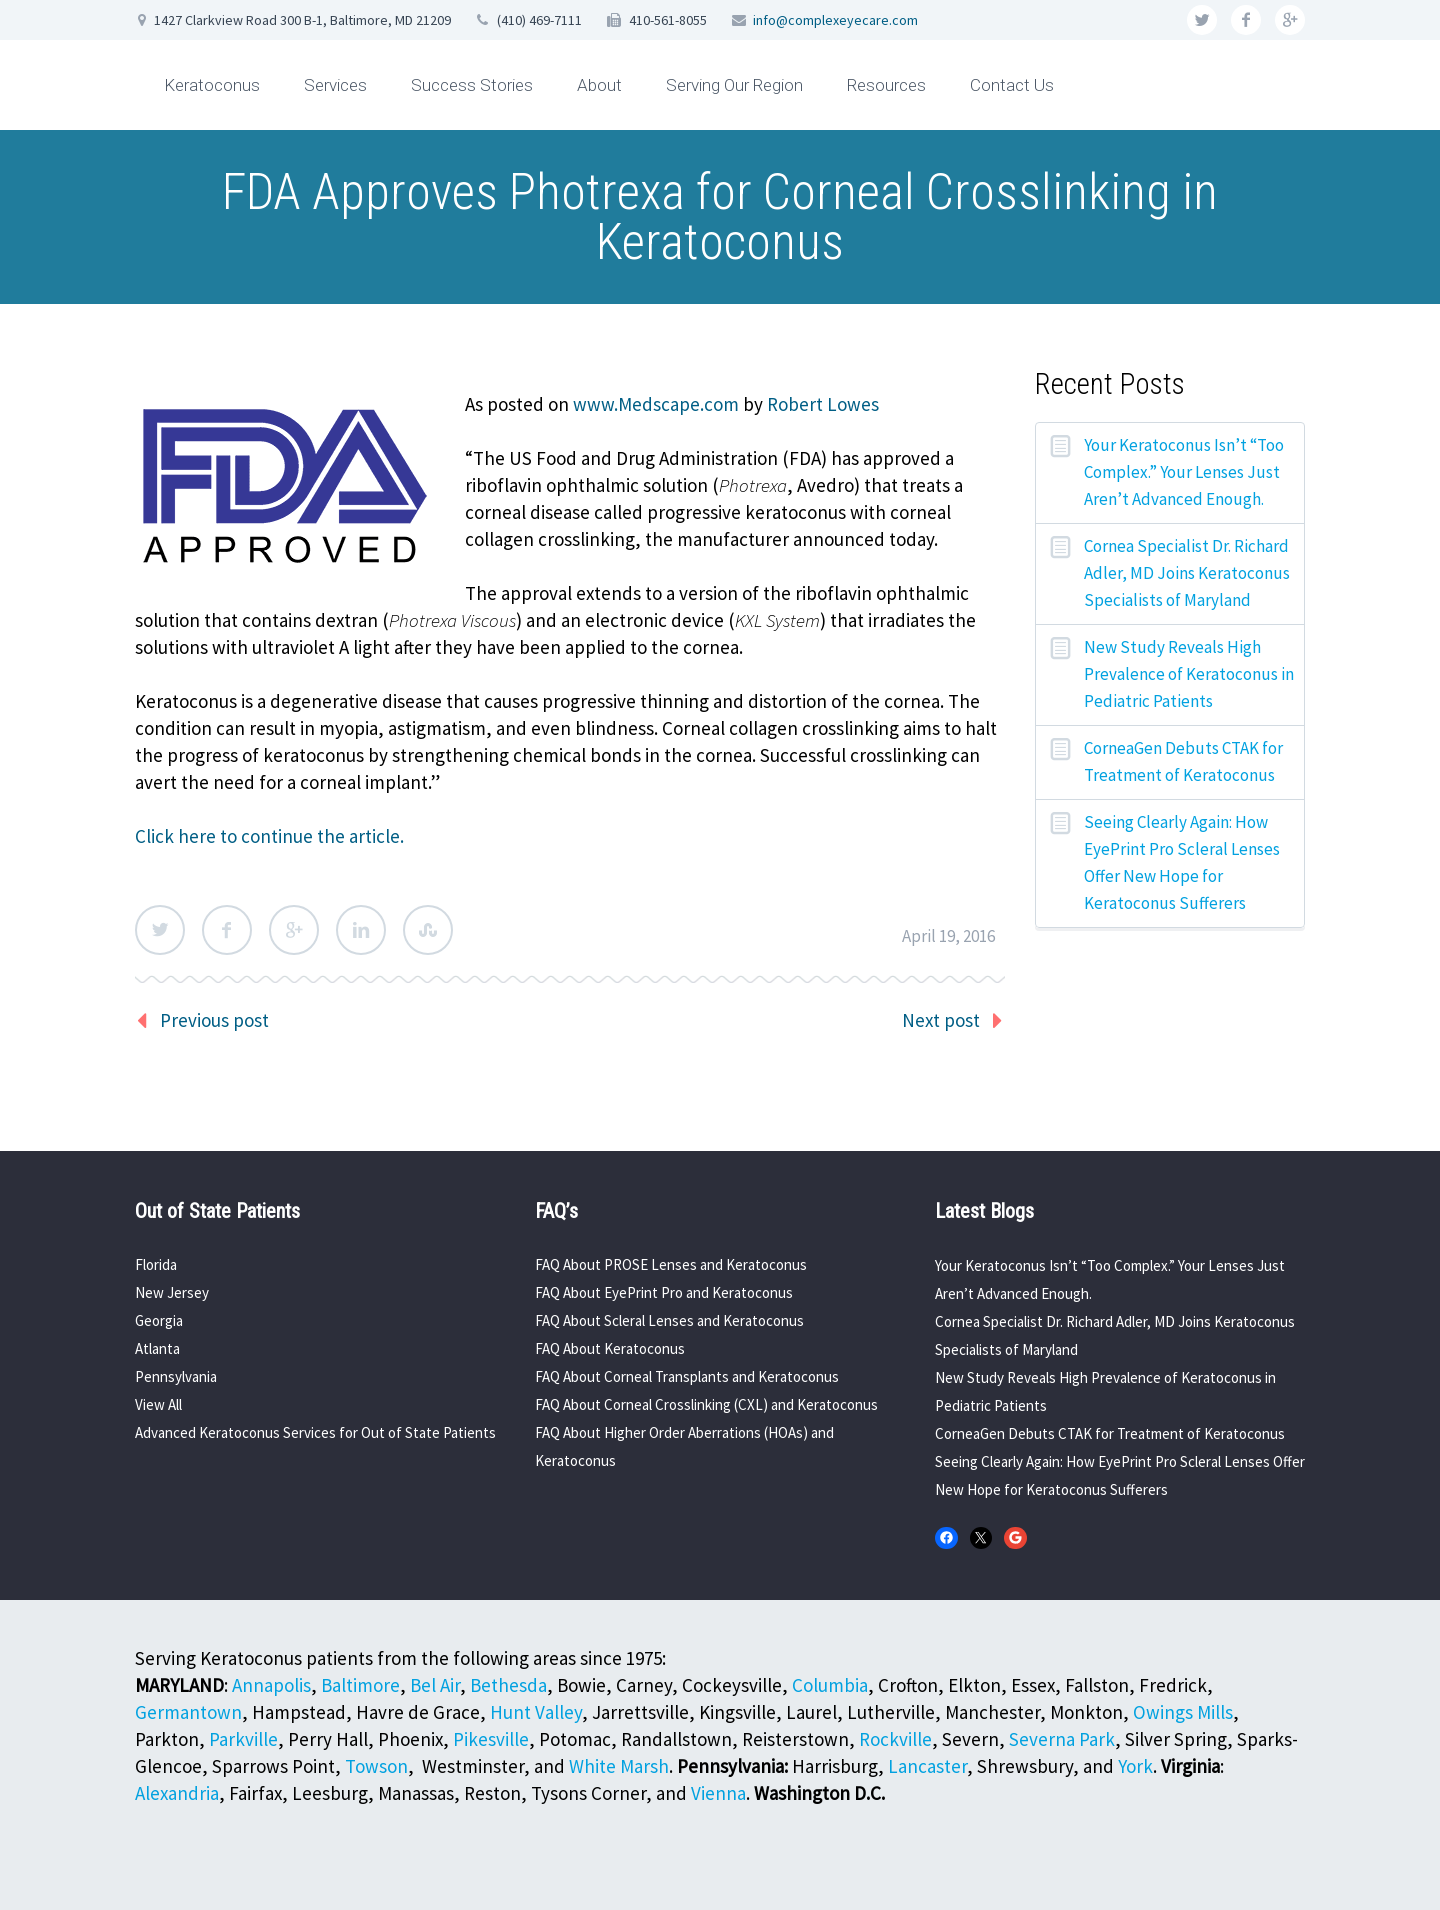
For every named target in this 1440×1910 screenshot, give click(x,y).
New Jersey (172, 1292)
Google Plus (294, 930)
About (599, 85)
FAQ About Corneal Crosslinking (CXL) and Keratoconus (706, 1404)
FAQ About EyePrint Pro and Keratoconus (664, 1292)
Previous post (214, 1020)
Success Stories (472, 85)
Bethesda (508, 1685)
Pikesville (491, 1739)
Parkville (243, 1739)
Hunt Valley (536, 1712)
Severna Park (1062, 1739)
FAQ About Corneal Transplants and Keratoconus (687, 1376)
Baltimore (360, 1685)
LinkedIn (361, 930)
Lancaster (927, 1766)
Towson (376, 1766)
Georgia (159, 1320)
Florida (156, 1264)
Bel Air (435, 1685)
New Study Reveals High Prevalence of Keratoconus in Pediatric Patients (1189, 674)
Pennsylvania (176, 1376)
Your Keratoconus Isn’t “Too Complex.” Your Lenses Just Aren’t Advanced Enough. (1184, 472)
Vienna (718, 1793)
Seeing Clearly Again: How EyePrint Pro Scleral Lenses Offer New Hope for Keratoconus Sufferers (1182, 862)
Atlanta (157, 1348)
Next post (941, 1020)
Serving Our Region (734, 85)
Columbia (830, 1685)
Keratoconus (212, 85)
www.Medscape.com (656, 404)
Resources (886, 85)
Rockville (895, 1739)
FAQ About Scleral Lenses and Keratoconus (669, 1320)
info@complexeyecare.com (835, 20)
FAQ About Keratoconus (610, 1348)
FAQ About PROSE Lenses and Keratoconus (671, 1264)
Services (335, 85)
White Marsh (619, 1766)
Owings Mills (1183, 1712)
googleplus (1290, 20)
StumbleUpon (428, 930)
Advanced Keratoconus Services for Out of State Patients (315, 1432)
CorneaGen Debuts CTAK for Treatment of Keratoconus (1183, 761)
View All (158, 1404)
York (1135, 1766)
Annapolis (271, 1685)
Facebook (227, 930)
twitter (1202, 20)
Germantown (188, 1712)
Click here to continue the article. (269, 836)
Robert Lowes (823, 404)
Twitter (160, 930)
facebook (1246, 20)
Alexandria (177, 1793)
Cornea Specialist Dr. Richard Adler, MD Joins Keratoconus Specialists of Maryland (1187, 573)
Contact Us (1012, 85)
